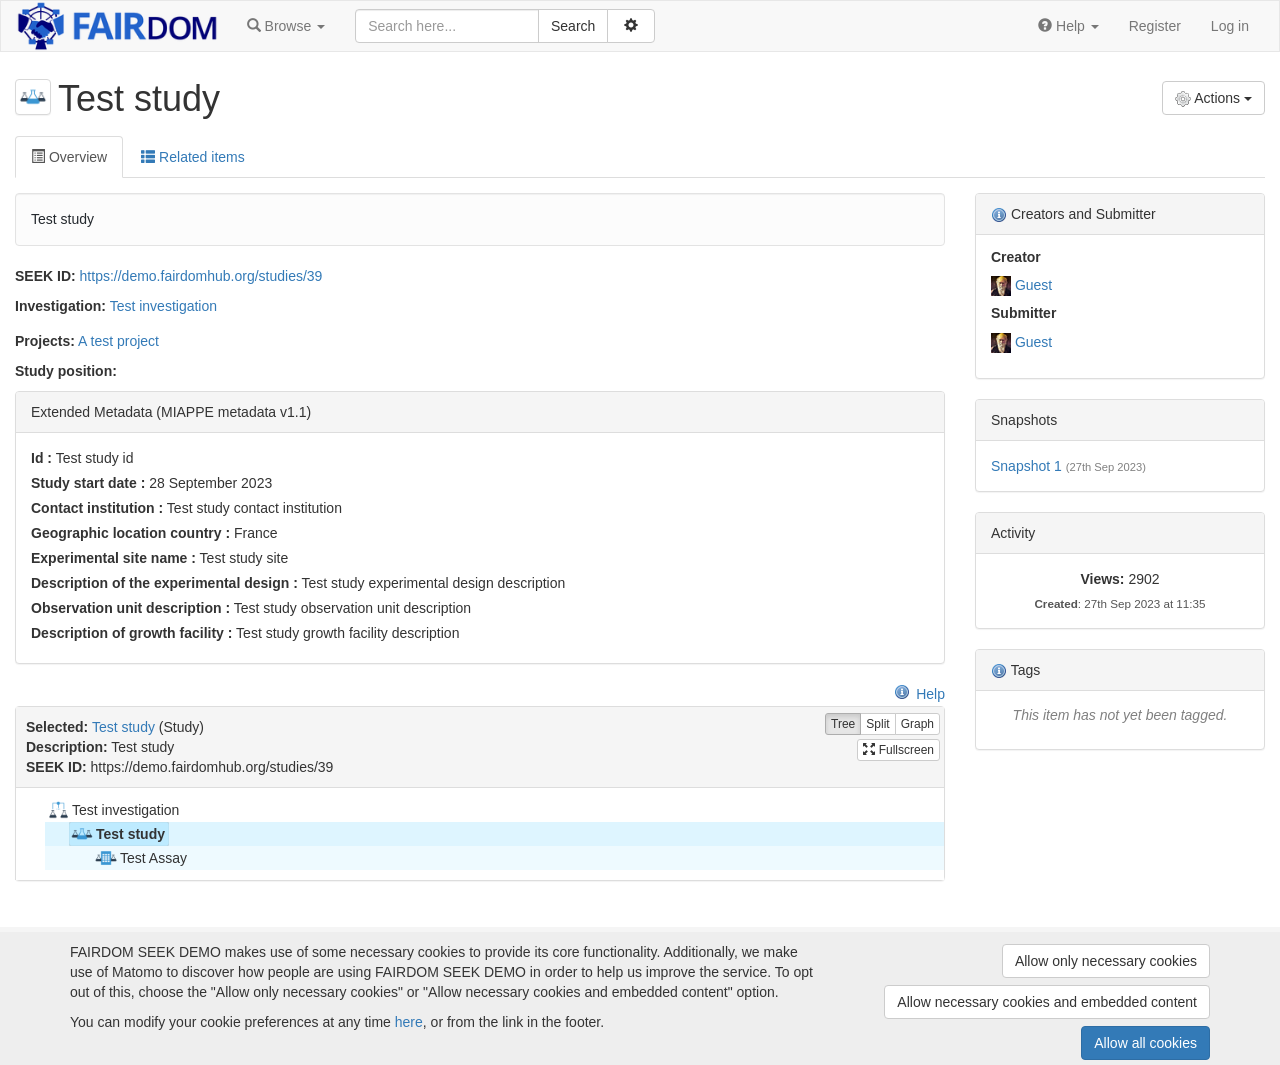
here (409, 1022)
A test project (118, 341)
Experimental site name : (113, 558)
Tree (843, 724)
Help (919, 694)
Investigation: (60, 306)
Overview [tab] (69, 157)
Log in (1230, 26)
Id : (41, 458)
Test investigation (163, 306)
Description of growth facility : (131, 633)
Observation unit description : (130, 608)
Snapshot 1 (1026, 466)
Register (1155, 26)
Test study (123, 727)
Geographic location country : (130, 533)
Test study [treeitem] (117, 834)
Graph (917, 724)
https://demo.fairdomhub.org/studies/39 (201, 276)
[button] (286, 26)
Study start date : (88, 483)
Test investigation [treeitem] (112, 810)
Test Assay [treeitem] (140, 858)
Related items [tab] (192, 157)
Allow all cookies (1145, 1043)
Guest (1033, 285)
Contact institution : (97, 508)
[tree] (479, 834)
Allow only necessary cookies (1106, 961)
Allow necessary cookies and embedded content (1047, 1002)
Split (877, 724)
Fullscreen (898, 750)
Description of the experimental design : (164, 583)
